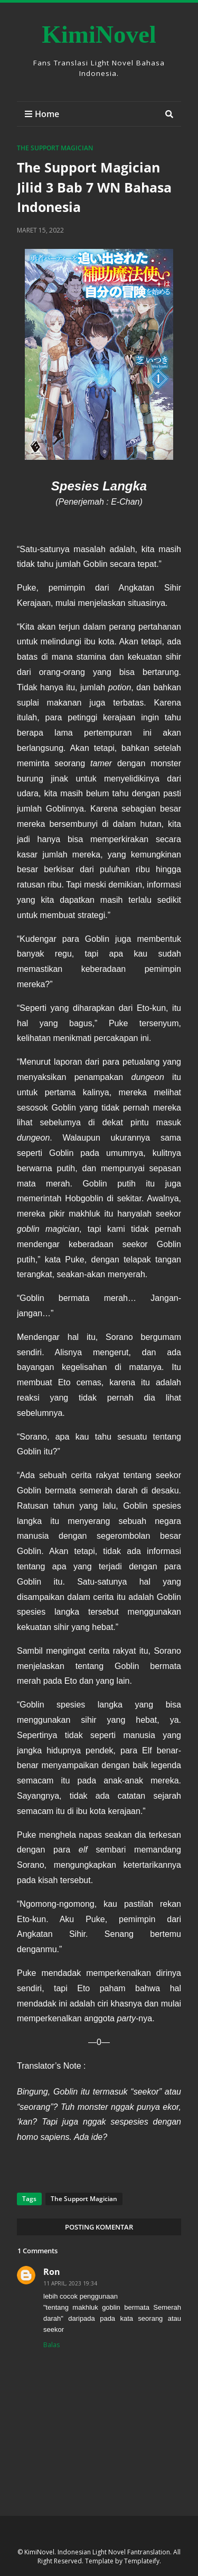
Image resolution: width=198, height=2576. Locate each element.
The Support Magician (55, 147)
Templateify (141, 2560)
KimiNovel (99, 34)
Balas (51, 2344)
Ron (51, 2272)
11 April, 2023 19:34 (70, 2283)
